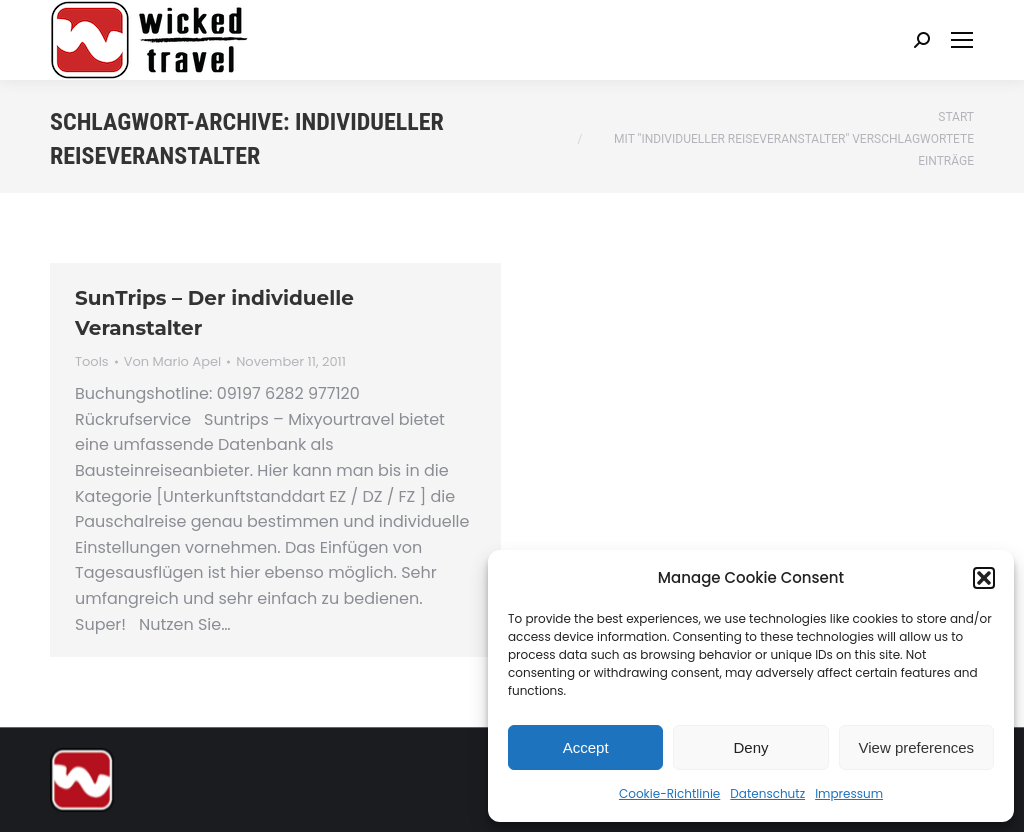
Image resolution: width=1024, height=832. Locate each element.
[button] (984, 578)
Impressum (849, 793)
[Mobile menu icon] (962, 40)
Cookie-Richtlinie (669, 793)
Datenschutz (767, 793)
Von (173, 362)
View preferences (917, 747)
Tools (92, 361)
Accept (586, 747)
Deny (750, 747)
